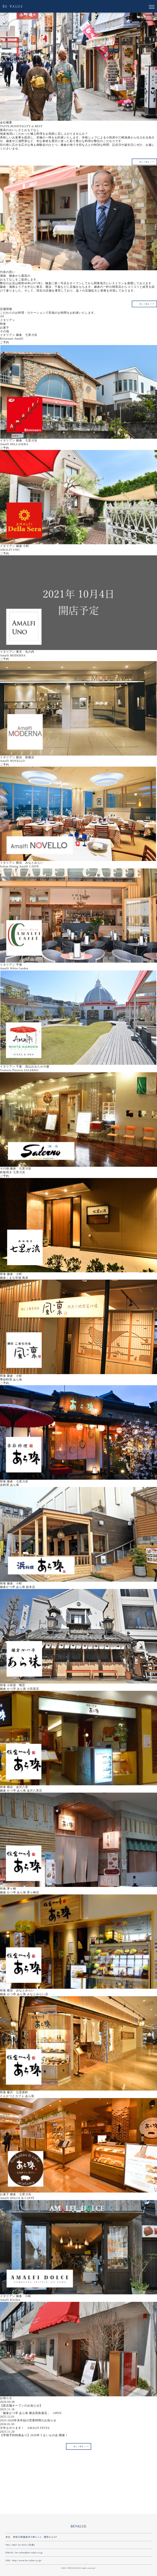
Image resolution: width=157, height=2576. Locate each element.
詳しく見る (144, 162)
